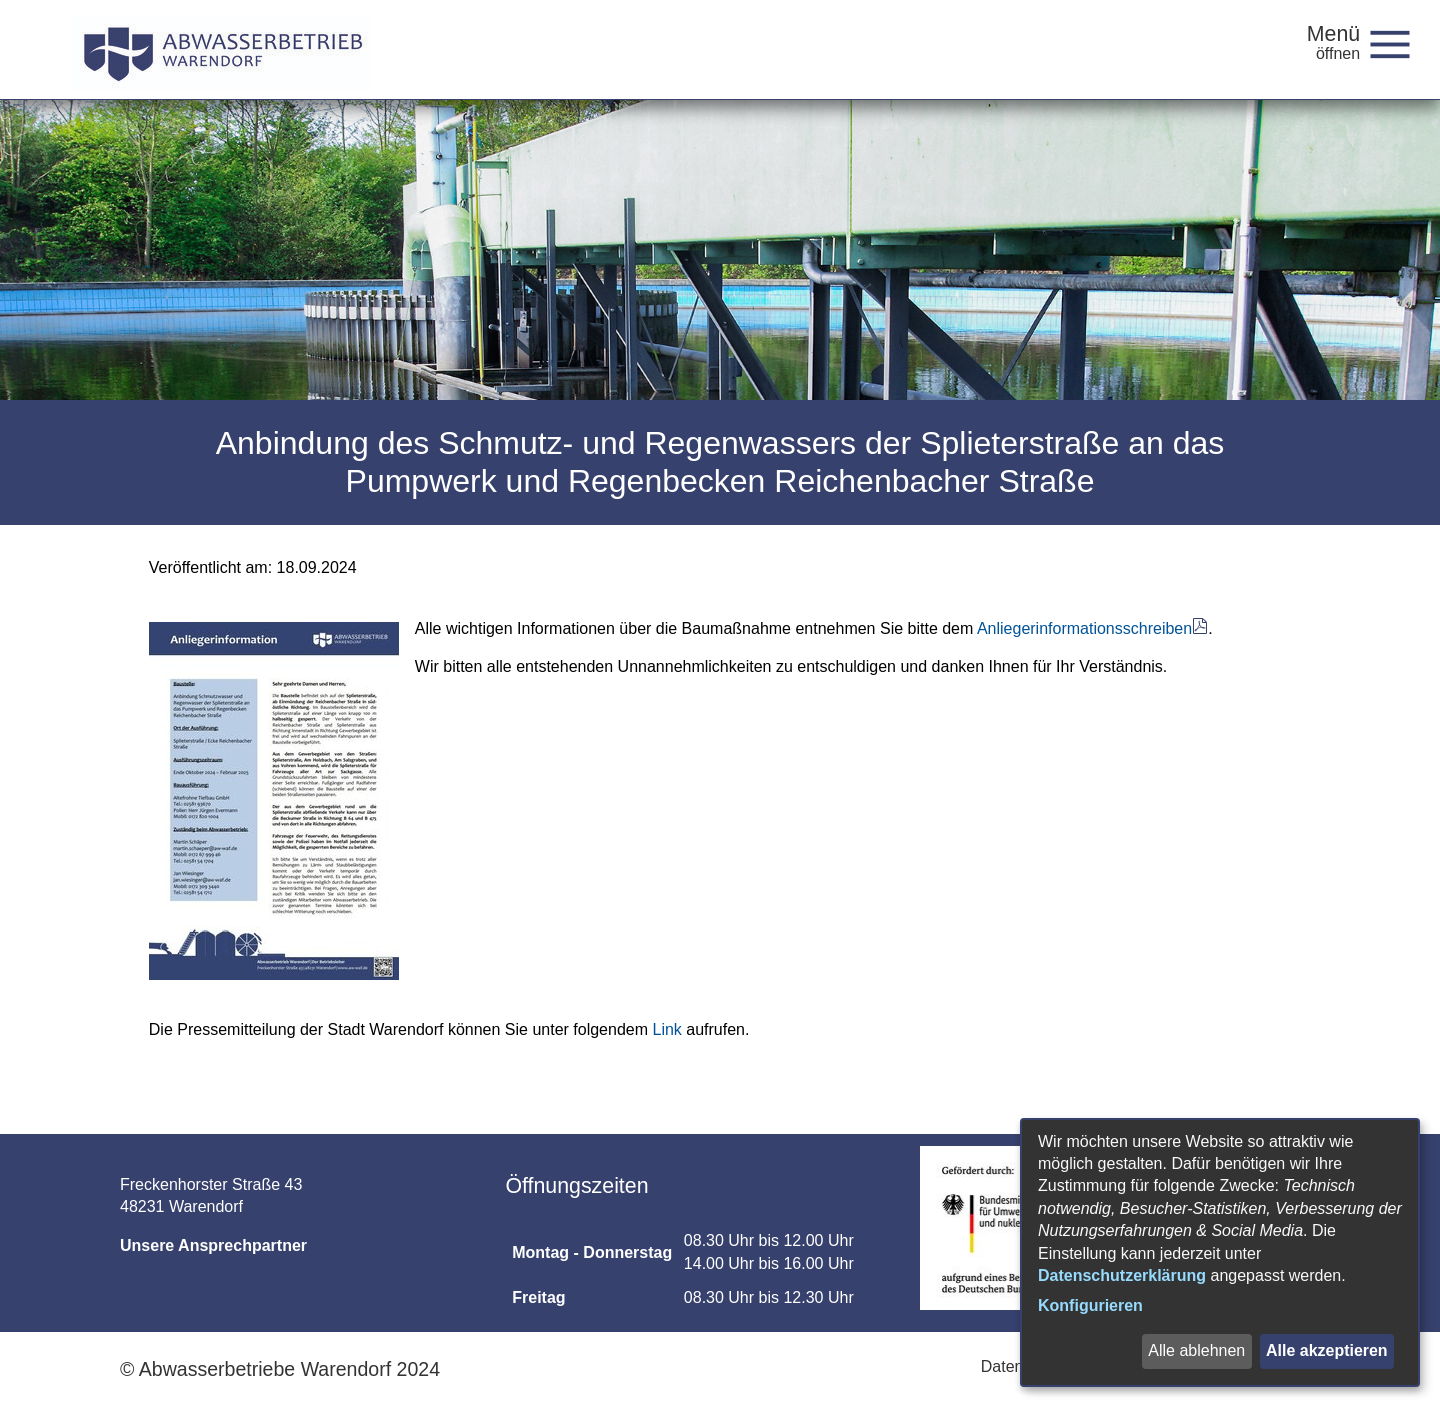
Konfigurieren (1090, 1305)
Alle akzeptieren (1327, 1350)
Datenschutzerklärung (1122, 1275)
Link (666, 1029)
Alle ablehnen (1196, 1350)
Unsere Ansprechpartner (213, 1245)
